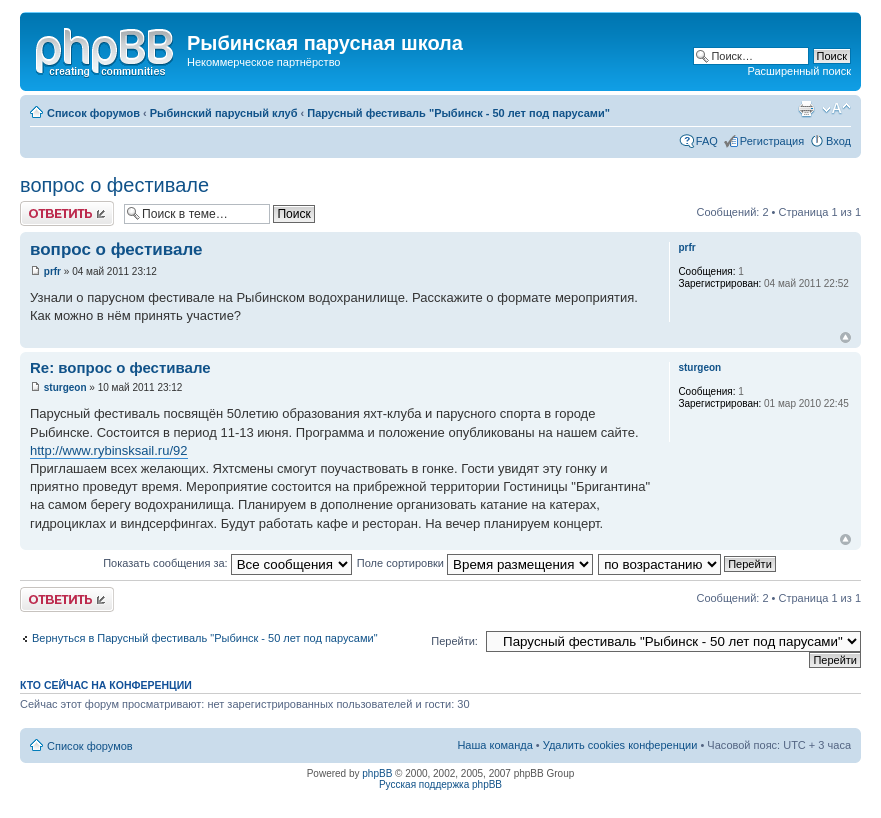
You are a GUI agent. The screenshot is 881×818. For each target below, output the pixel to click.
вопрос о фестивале (114, 185)
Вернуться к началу (845, 337)
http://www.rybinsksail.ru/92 (109, 450)
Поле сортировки (475, 563)
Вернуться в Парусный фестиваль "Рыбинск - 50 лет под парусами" (205, 638)
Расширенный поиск (799, 71)
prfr (52, 271)
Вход (838, 141)
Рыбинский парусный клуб (224, 113)
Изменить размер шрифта (836, 109)
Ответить (67, 213)
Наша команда (494, 745)
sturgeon (65, 387)
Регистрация (772, 141)
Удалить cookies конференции (620, 745)
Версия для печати (806, 109)
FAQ (707, 141)
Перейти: (454, 641)
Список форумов (93, 113)
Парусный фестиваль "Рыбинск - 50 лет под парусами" (458, 113)
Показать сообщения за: (227, 563)
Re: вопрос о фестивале (120, 367)
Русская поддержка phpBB (440, 784)
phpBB (377, 773)
